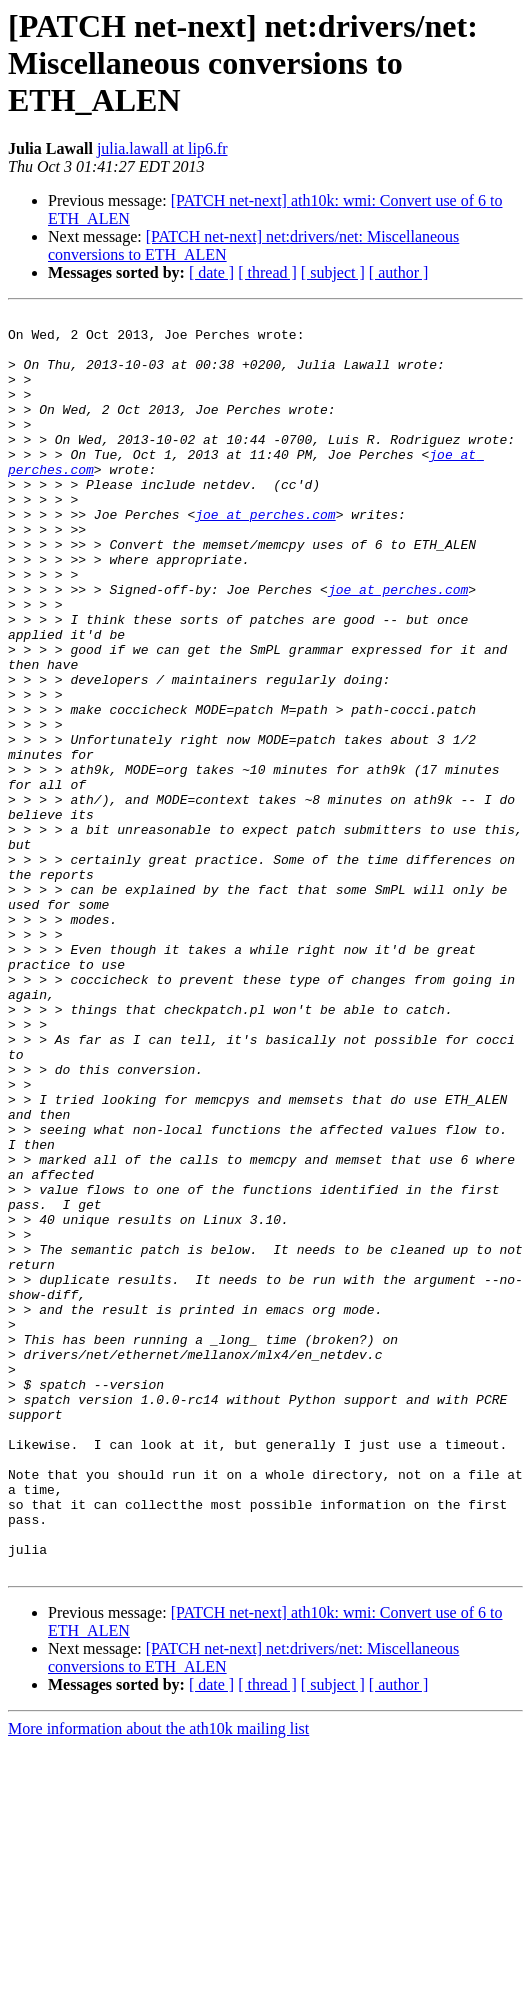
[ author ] (399, 272)
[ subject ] (333, 272)
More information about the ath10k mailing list (158, 1980)
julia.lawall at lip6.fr (162, 148)
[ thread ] (267, 272)
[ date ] (211, 272)
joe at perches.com (265, 556)
